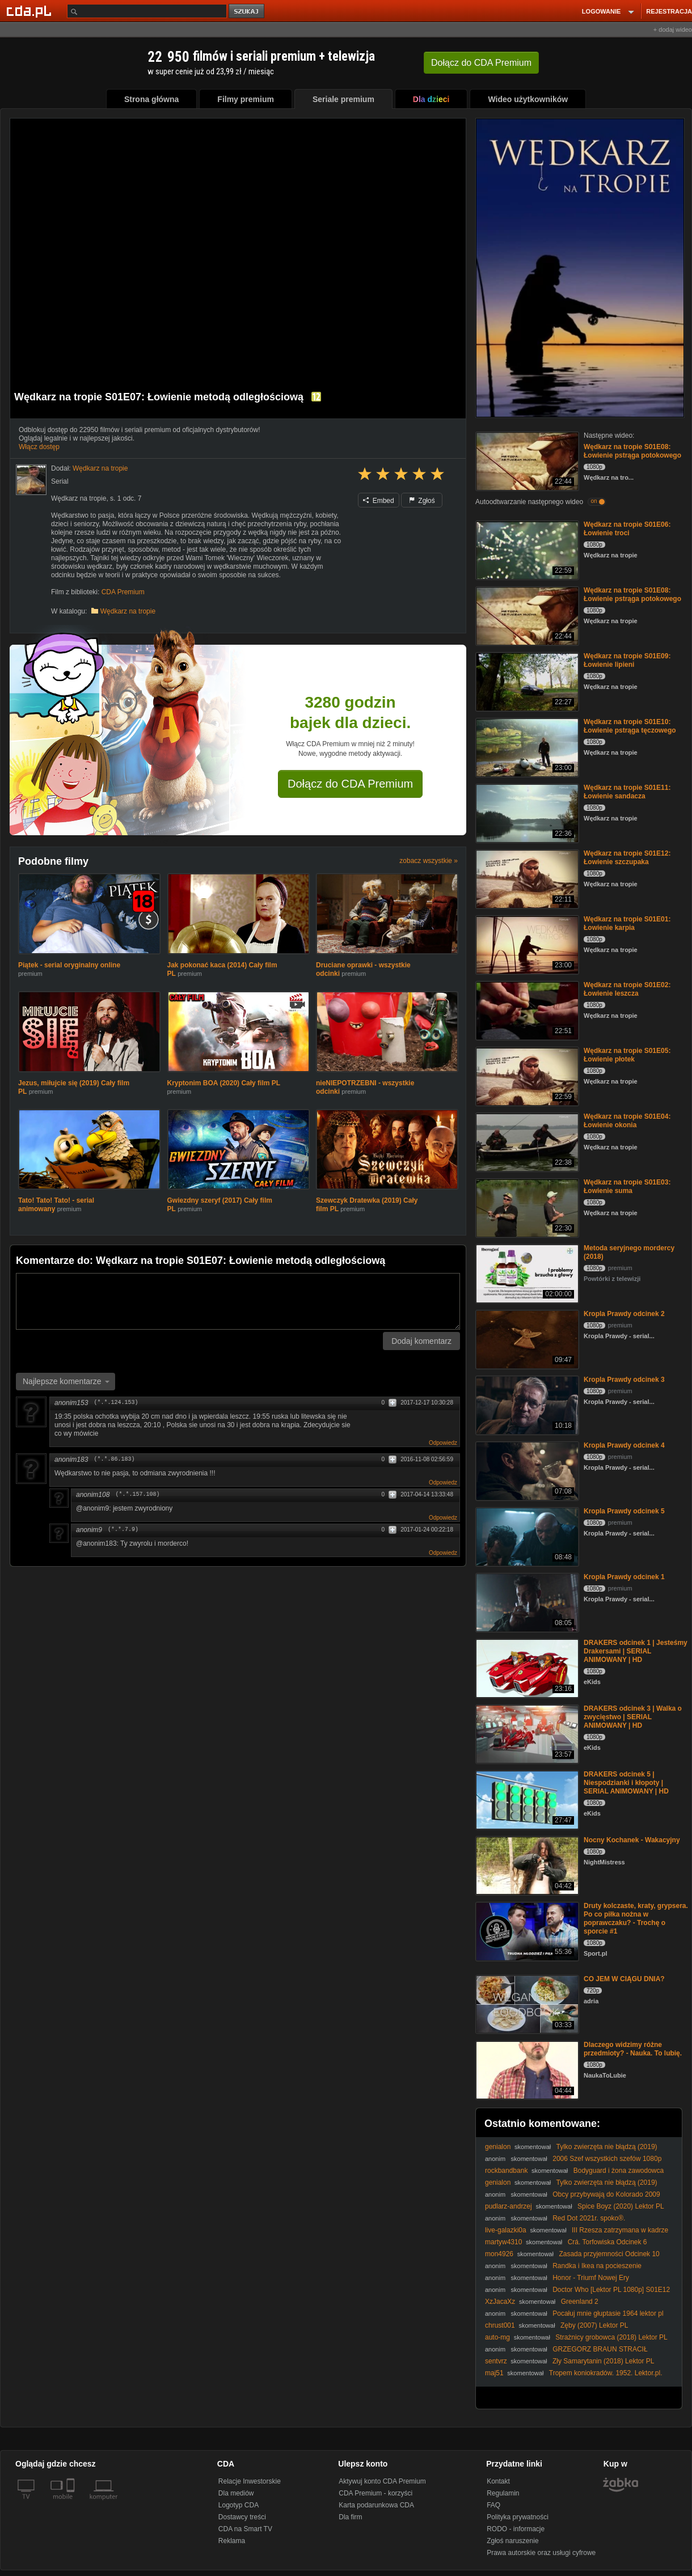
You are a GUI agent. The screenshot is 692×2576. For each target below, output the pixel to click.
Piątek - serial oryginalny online (69, 965)
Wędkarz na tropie (127, 611)
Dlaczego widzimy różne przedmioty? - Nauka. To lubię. (633, 2049)
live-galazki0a (505, 2230)
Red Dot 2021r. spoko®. (588, 2218)
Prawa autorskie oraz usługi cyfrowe (541, 2553)
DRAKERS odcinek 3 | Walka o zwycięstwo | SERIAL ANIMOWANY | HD (633, 1716)
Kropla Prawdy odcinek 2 (624, 1314)
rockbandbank (506, 2171)
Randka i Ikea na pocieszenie (597, 2266)
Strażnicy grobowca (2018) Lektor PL (611, 2337)
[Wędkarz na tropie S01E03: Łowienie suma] (526, 1207)
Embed (378, 501)
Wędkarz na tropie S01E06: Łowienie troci (627, 529)
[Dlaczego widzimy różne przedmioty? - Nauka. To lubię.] (526, 2069)
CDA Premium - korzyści (375, 2493)
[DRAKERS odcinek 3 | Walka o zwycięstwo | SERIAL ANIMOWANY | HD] (526, 1733)
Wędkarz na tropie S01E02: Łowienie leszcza (627, 989)
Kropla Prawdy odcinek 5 (624, 1511)
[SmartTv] (71, 2503)
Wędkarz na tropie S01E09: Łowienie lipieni (627, 660)
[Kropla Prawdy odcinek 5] (526, 1535)
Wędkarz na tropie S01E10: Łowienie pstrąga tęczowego (630, 726)
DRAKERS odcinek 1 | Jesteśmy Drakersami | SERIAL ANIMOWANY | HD (635, 1651)
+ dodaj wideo (672, 29)
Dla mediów (236, 2493)
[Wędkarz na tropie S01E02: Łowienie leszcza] (526, 1009)
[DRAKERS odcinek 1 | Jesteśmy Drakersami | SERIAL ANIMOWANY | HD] (526, 1667)
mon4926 (499, 2254)
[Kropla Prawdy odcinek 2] (526, 1338)
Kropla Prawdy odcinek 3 (624, 1380)
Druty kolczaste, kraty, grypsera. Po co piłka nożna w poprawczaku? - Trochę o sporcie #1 (636, 1918)
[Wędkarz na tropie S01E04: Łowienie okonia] (526, 1141)
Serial (60, 481)
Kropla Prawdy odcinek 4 (624, 1445)
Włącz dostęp (39, 447)
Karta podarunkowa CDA (376, 2505)
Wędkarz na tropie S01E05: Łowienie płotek (627, 1055)
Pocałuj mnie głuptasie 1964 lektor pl (607, 2313)
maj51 (494, 2373)
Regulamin (503, 2493)
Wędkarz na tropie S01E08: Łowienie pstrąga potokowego (632, 451)
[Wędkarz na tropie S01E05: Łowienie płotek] (526, 1075)
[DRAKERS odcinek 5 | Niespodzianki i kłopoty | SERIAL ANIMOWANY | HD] (526, 1799)
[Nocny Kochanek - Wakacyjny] (526, 1864)
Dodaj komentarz (421, 1341)
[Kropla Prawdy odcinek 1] (526, 1601)
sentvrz (496, 2361)
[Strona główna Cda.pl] (30, 11)
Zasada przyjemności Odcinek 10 (609, 2254)
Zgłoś (422, 501)
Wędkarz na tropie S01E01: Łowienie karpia (627, 923)
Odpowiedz (443, 1443)
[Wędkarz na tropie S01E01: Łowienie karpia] (526, 943)
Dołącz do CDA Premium (350, 783)
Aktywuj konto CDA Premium (382, 2481)
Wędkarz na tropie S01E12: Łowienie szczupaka (627, 857)
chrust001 (500, 2325)
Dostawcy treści (242, 2517)
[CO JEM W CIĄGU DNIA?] (526, 2003)
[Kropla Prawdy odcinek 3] (526, 1404)
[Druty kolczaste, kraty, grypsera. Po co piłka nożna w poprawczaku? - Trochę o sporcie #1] (526, 1930)
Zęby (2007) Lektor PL (594, 2325)
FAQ (493, 2505)
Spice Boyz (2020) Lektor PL (620, 2206)
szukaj (247, 11)
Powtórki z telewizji (612, 1278)
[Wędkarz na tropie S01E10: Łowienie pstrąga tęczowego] (526, 746)
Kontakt (498, 2481)
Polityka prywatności (517, 2517)
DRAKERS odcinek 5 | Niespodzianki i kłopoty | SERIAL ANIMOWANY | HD (626, 1782)
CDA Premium (123, 592)
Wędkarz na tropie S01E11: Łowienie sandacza (627, 792)
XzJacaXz (500, 2302)
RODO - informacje (516, 2529)
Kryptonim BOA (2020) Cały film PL (224, 1083)
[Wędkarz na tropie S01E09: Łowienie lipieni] (526, 680)
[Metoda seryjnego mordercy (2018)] (526, 1272)
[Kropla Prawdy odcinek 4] (526, 1470)
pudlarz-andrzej (508, 2206)
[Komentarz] (238, 1301)
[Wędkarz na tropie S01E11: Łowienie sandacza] (526, 812)
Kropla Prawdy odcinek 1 (624, 1577)
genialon (497, 2147)
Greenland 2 (579, 2302)
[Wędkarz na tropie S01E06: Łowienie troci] (526, 549)
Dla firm (350, 2517)
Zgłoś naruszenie (512, 2541)
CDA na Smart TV (245, 2529)
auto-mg (497, 2337)
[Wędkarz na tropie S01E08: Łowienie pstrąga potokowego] (526, 460)
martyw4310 (503, 2242)
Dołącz (481, 62)
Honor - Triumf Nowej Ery (590, 2278)
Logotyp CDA (238, 2505)
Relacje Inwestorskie (249, 2481)
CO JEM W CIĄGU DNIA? (624, 1979)
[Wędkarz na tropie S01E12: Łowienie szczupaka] (526, 878)
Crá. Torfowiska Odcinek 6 (607, 2242)
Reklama (231, 2541)
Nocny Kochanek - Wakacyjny (632, 1840)
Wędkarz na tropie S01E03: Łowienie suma (627, 1186)
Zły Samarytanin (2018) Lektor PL (603, 2361)
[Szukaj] (147, 11)
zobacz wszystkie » (428, 861)
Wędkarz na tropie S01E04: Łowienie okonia (627, 1121)
